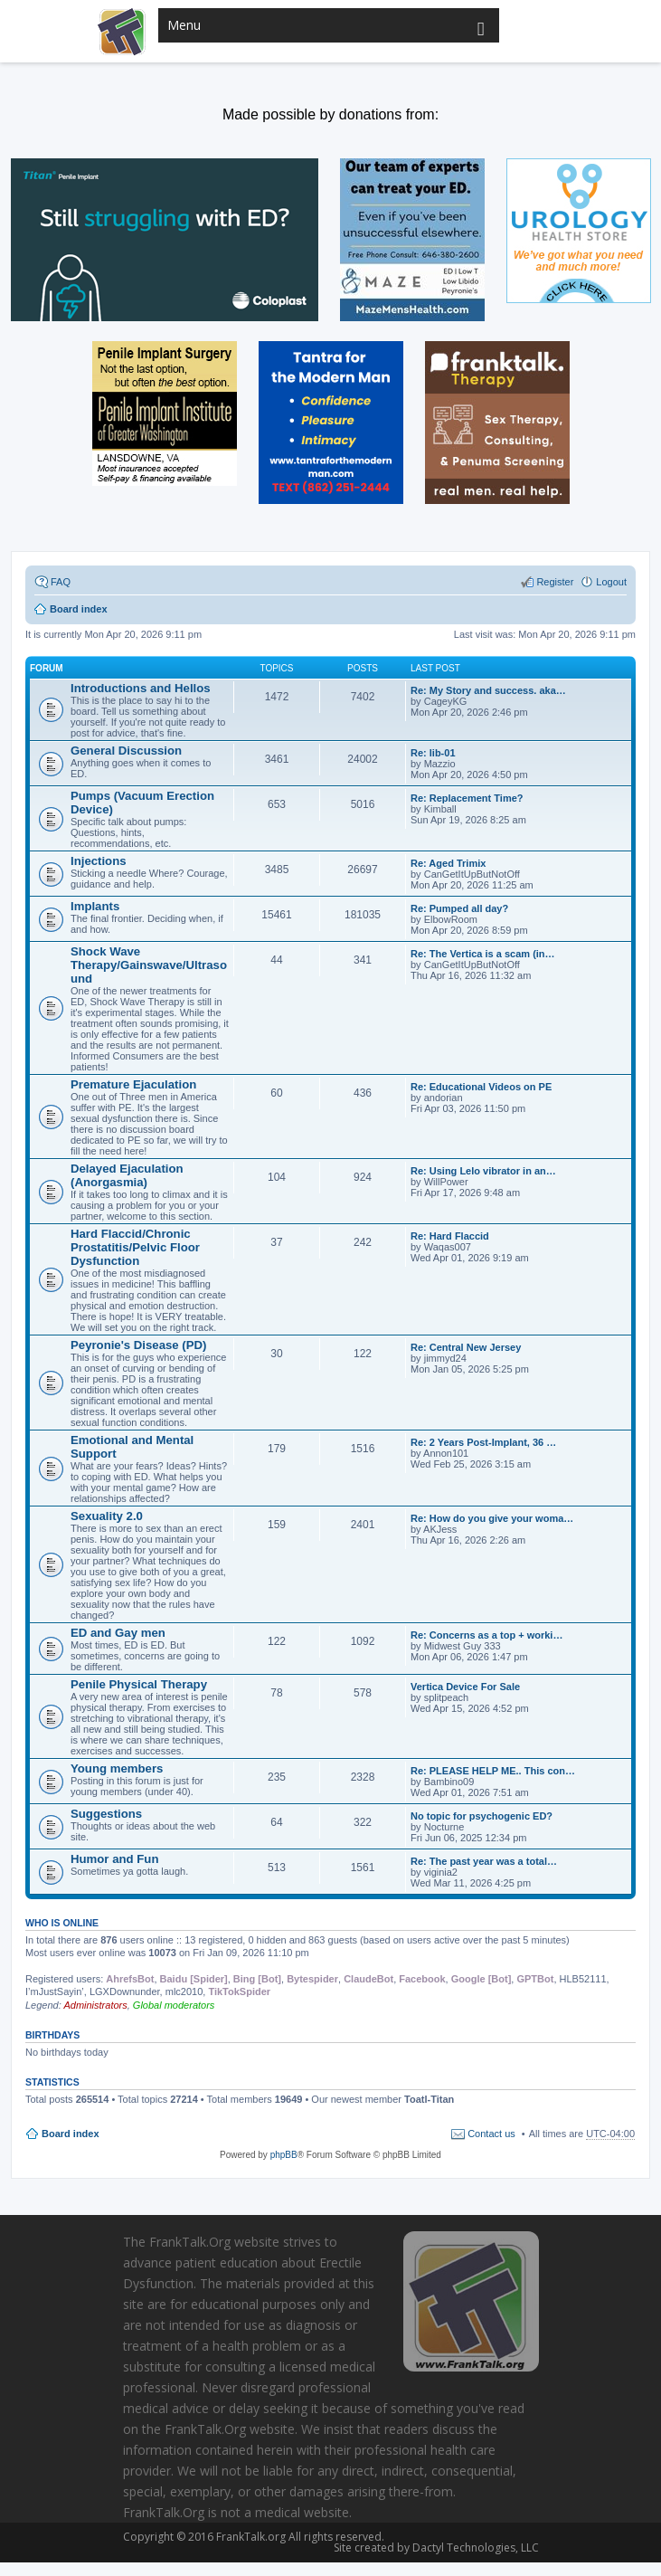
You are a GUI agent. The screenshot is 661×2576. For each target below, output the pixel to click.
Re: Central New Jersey (466, 1347)
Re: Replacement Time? (467, 798)
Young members (117, 1768)
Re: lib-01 (433, 752)
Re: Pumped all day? (459, 908)
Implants (95, 906)
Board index (70, 2133)
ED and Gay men (118, 1633)
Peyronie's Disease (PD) (138, 1345)
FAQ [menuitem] (61, 581)
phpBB (283, 2155)
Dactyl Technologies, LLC (470, 2547)
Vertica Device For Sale (465, 1686)
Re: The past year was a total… (484, 1861)
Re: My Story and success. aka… (488, 690)
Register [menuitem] (554, 581)
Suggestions (106, 1813)
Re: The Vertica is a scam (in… (483, 953)
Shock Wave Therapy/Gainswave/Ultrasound (149, 965)
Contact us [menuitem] (491, 2133)
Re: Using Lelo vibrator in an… (483, 1170)
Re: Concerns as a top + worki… (486, 1635)
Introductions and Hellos (141, 688)
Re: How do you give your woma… (492, 1518)
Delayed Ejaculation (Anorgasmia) (127, 1175)
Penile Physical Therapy (139, 1684)
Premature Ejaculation (133, 1084)
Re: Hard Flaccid (450, 1236)
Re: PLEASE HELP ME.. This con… (493, 1770)
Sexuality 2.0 (107, 1516)
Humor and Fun (114, 1859)
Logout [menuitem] (611, 581)
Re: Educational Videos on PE (481, 1086)
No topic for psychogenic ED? (481, 1816)
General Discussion (126, 750)
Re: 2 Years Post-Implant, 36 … (483, 1442)
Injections (99, 861)
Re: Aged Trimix (448, 863)
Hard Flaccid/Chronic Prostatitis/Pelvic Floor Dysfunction (135, 1247)
